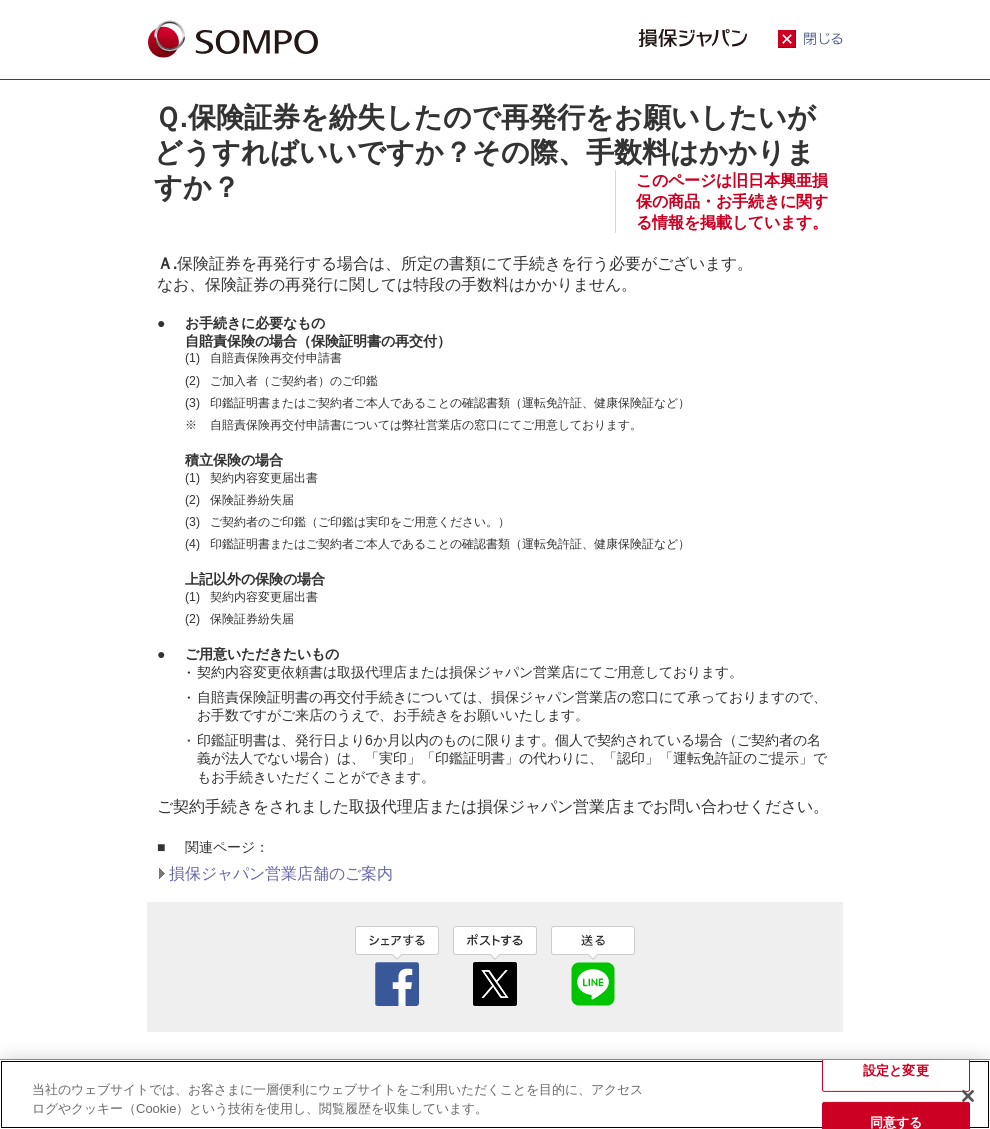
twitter (495, 966)
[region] (495, 1094)
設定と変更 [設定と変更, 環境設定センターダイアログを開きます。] (896, 1070)
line (593, 966)
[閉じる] (968, 1096)
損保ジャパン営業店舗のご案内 (281, 873)
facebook (397, 966)
